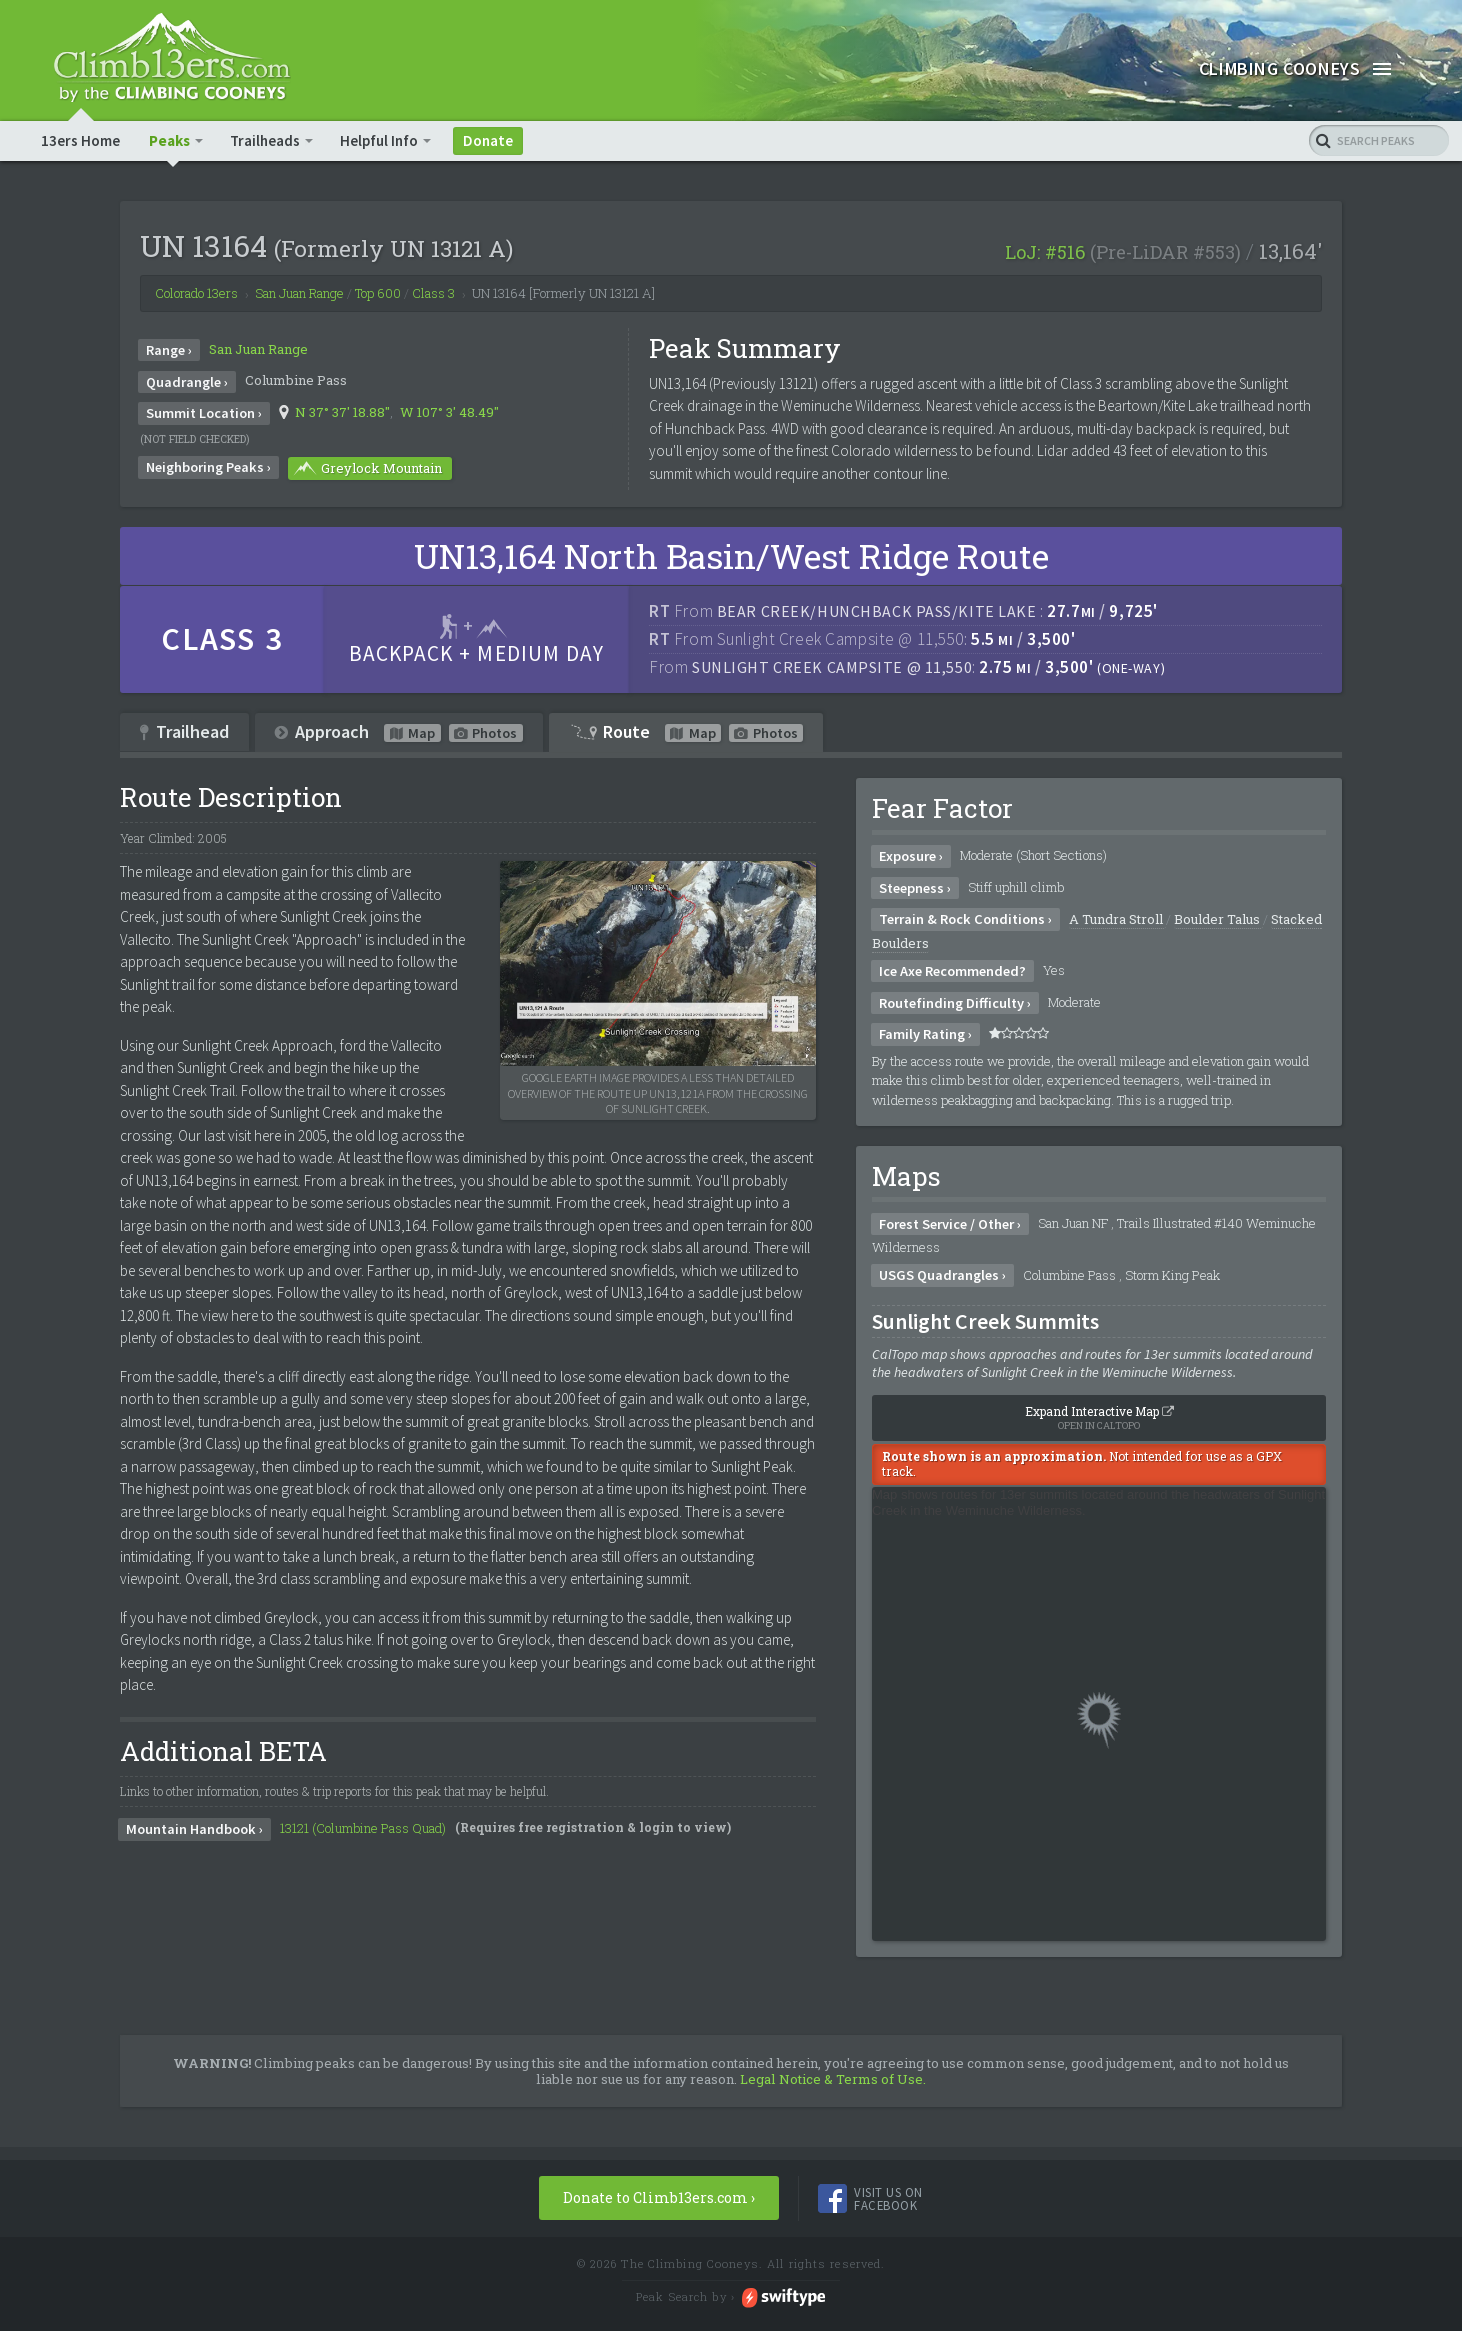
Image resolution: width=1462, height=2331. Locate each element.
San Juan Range (258, 350)
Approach (399, 731)
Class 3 (433, 294)
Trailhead (184, 731)
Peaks (170, 141)
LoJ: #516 (1045, 253)
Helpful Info (380, 141)
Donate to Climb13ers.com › (659, 2198)
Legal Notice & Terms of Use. (833, 2080)
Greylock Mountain (366, 469)
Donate (489, 141)
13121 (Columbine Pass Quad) (363, 1829)
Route (686, 731)
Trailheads (266, 141)
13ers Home (80, 141)
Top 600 (378, 294)
